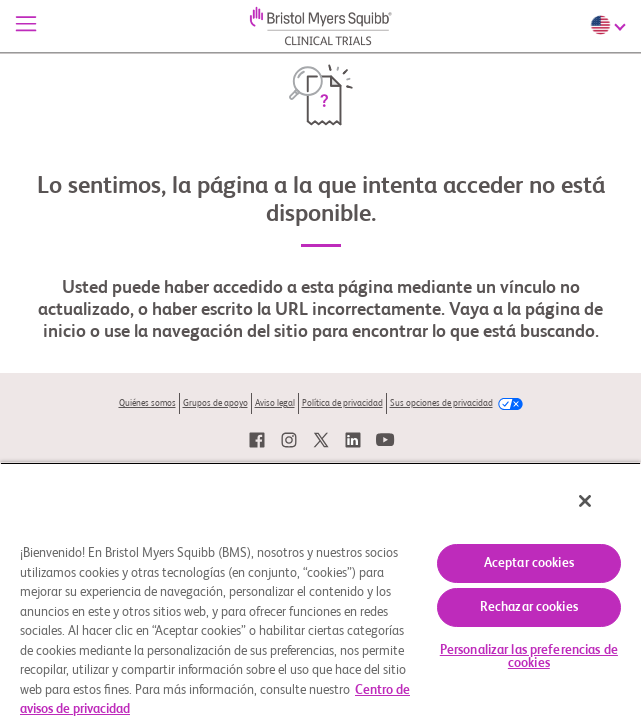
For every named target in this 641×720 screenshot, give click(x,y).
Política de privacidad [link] (342, 403)
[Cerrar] (599, 514)
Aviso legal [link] (275, 403)
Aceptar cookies (529, 563)
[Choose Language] (610, 25)
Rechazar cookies (529, 607)
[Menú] (26, 26)
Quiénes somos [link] (147, 403)
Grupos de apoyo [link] (215, 403)
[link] (257, 440)
